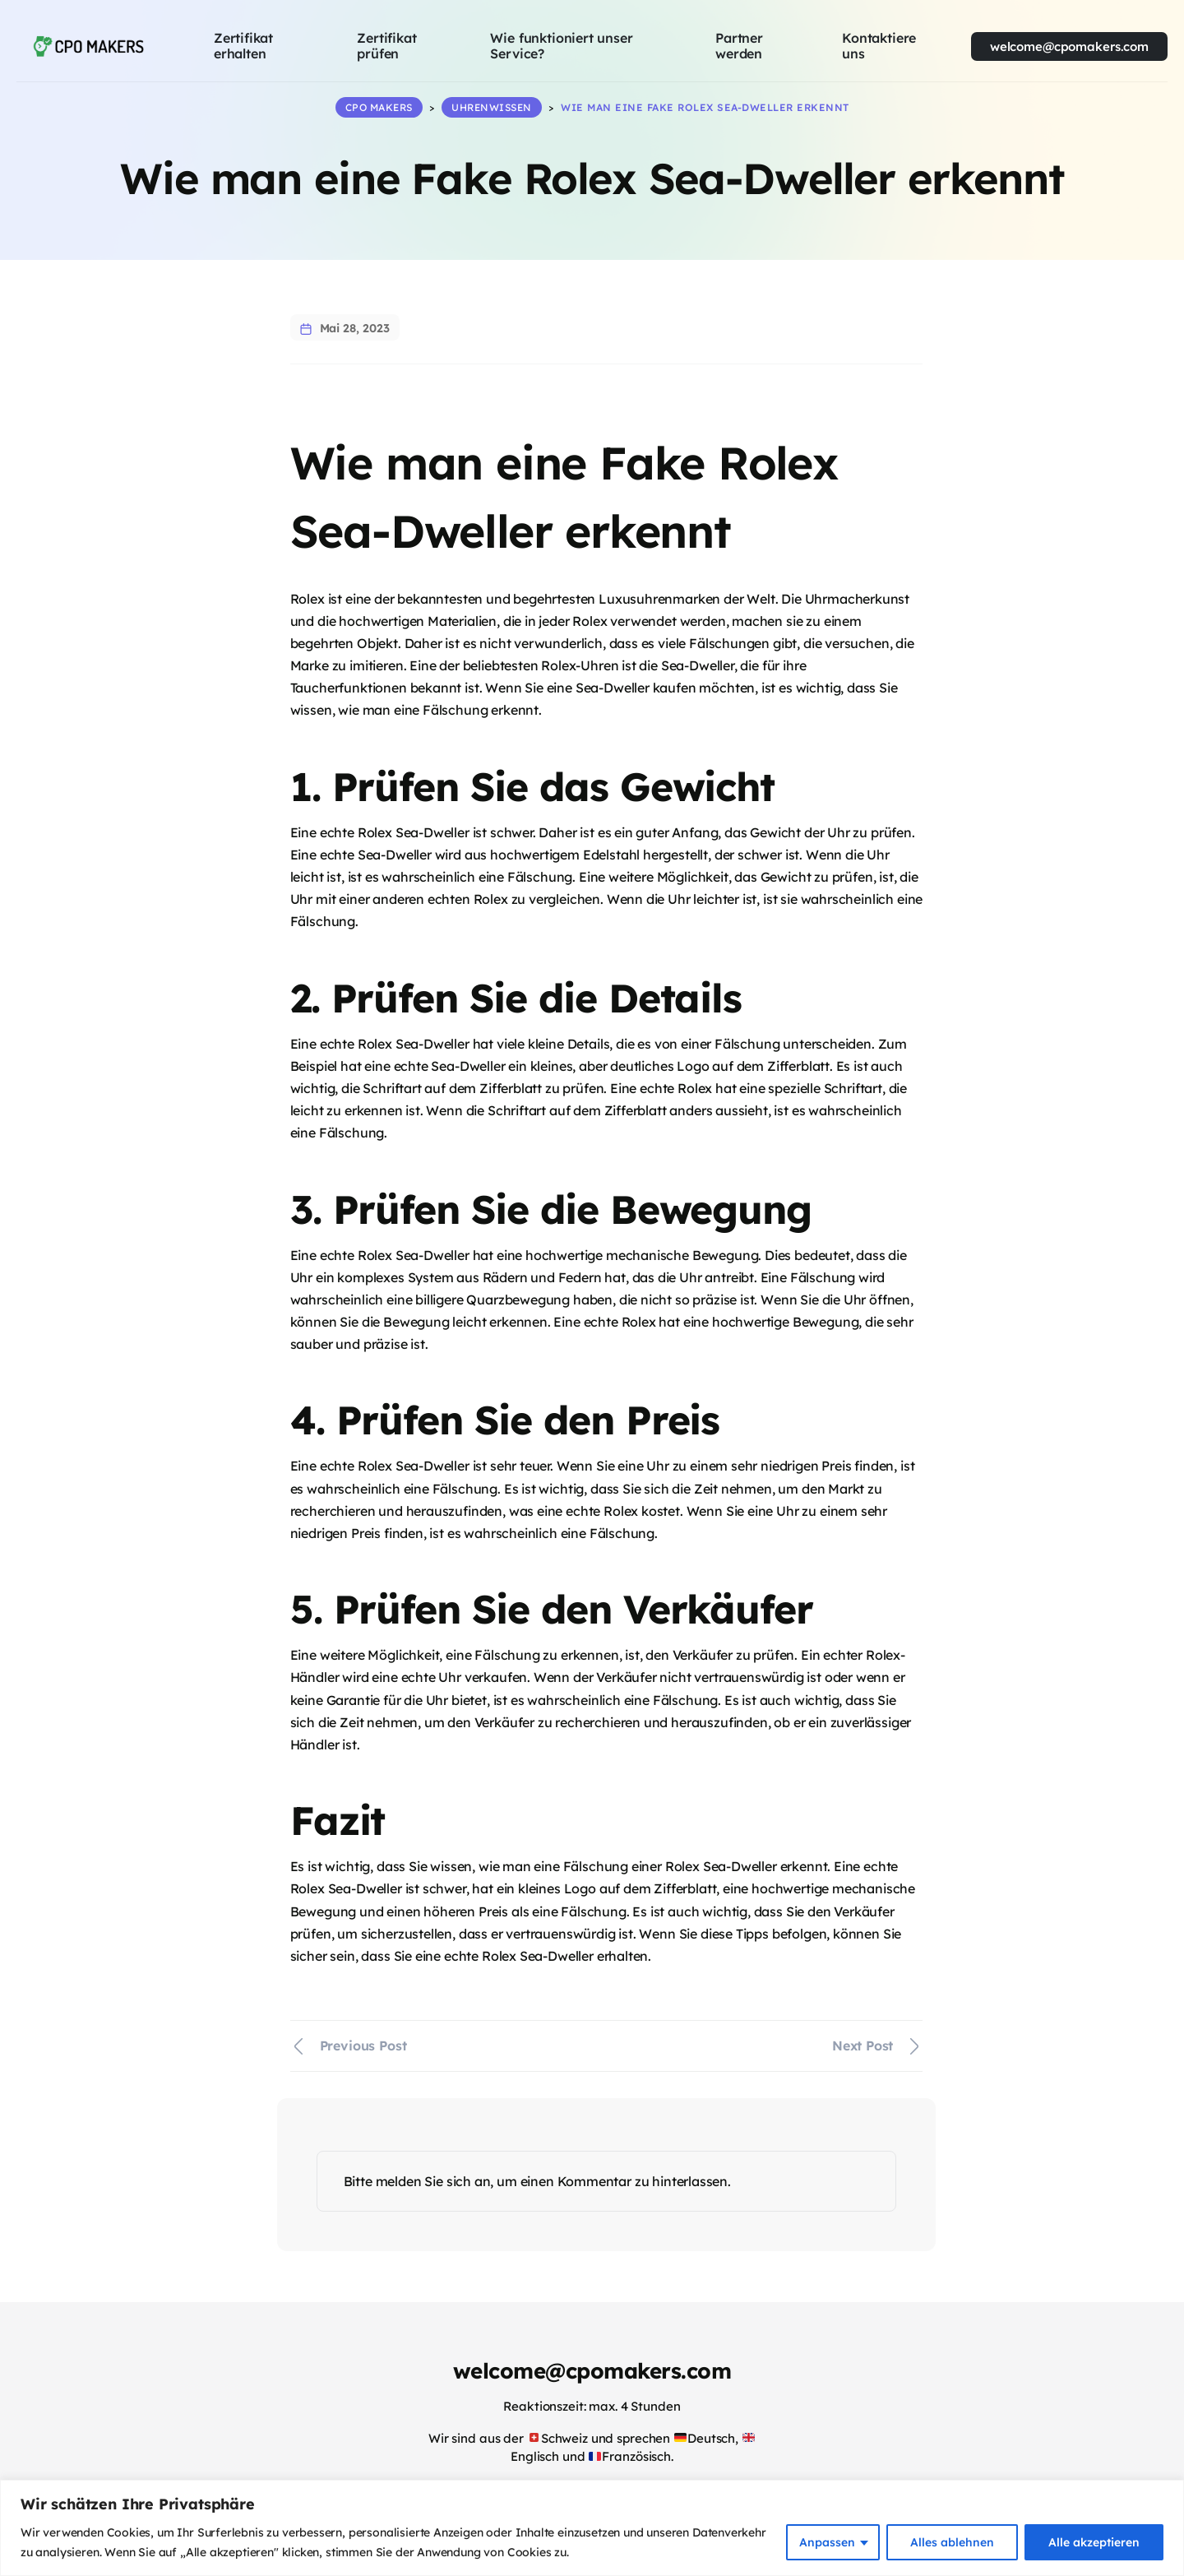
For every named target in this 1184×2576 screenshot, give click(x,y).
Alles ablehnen (952, 2542)
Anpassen (827, 2542)
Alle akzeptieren (1094, 2542)
